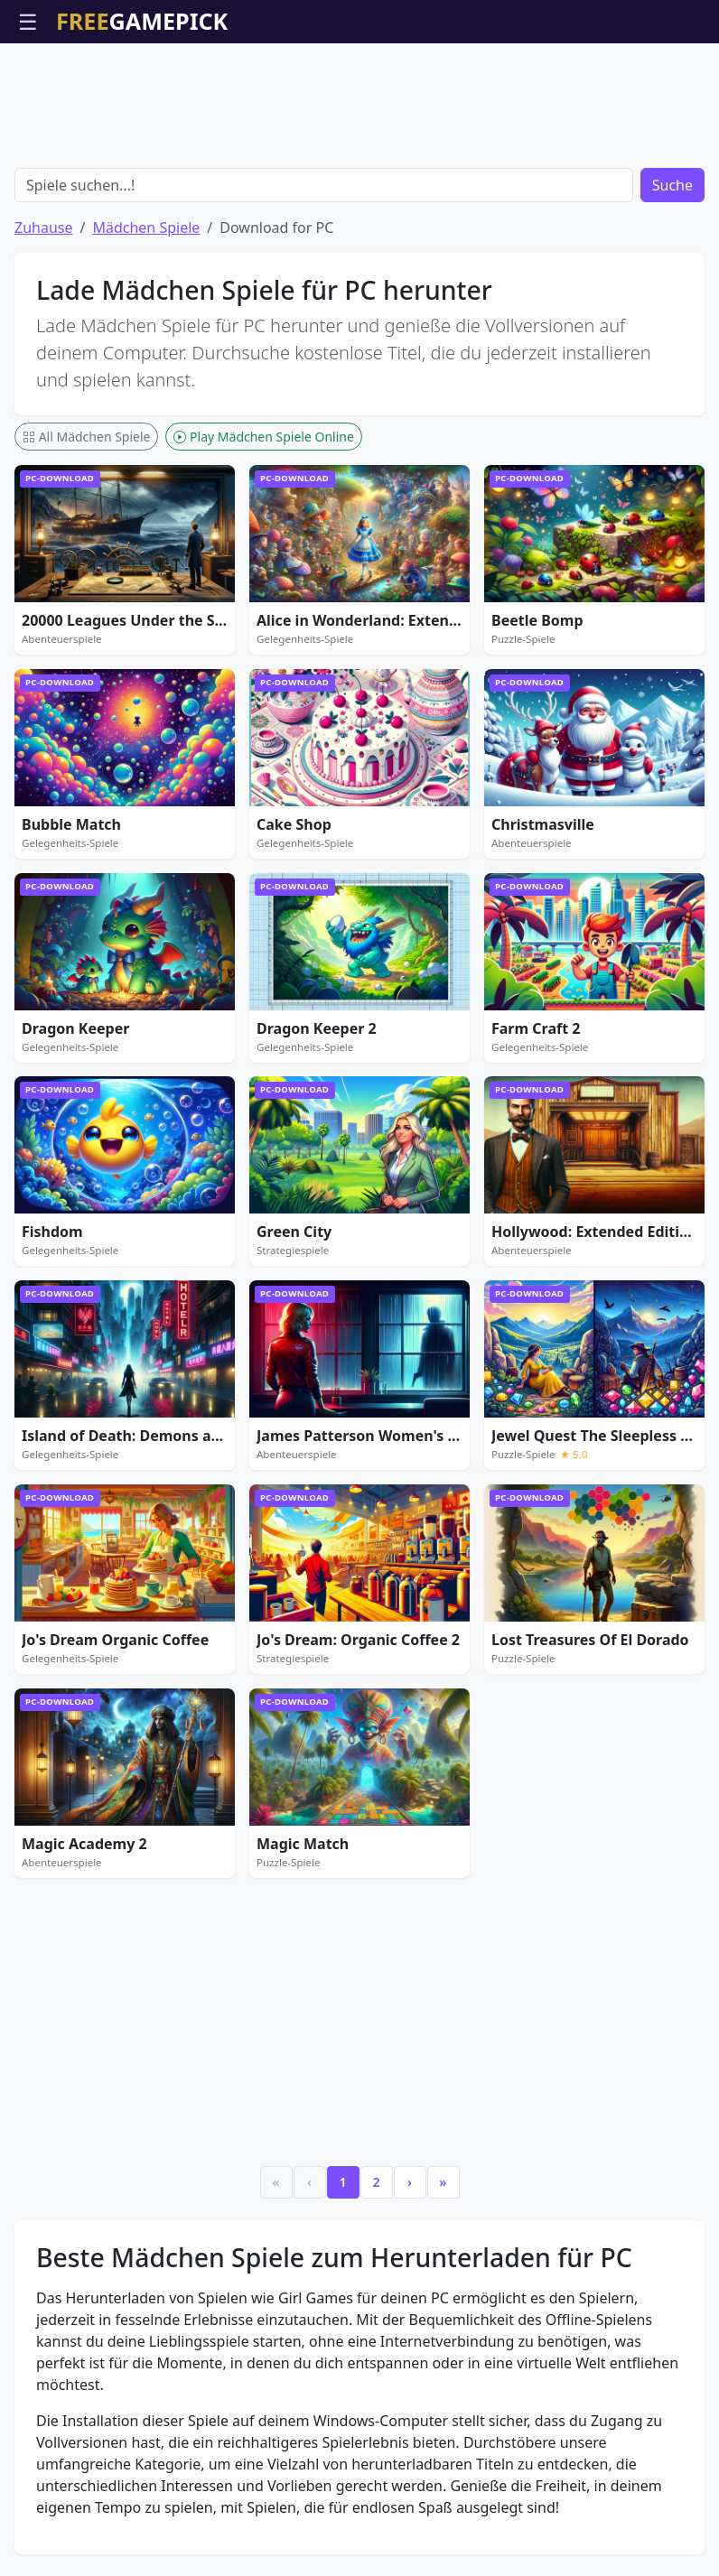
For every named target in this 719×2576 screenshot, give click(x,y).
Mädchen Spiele (146, 227)
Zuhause (43, 227)
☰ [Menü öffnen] (28, 21)
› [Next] (409, 2181)
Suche (672, 185)
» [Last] (442, 2181)
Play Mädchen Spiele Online (263, 436)
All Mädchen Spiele (86, 436)
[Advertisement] (359, 88)
